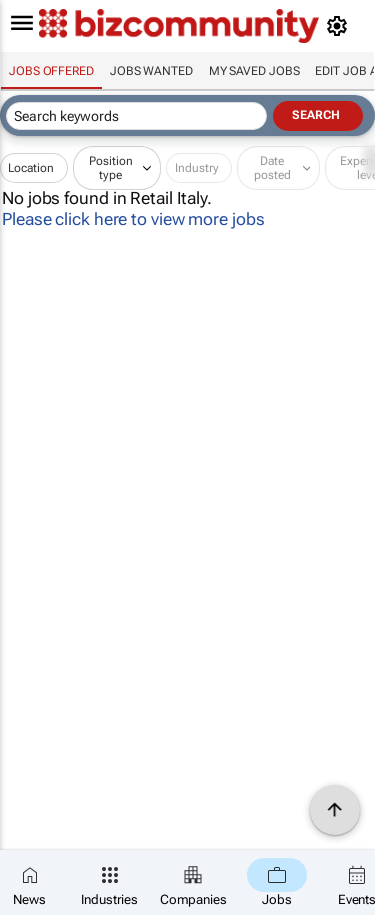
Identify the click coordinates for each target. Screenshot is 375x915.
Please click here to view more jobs (133, 219)
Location (31, 168)
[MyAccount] (340, 26)
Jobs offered (51, 71)
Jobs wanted (151, 71)
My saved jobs (254, 71)
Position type (111, 168)
